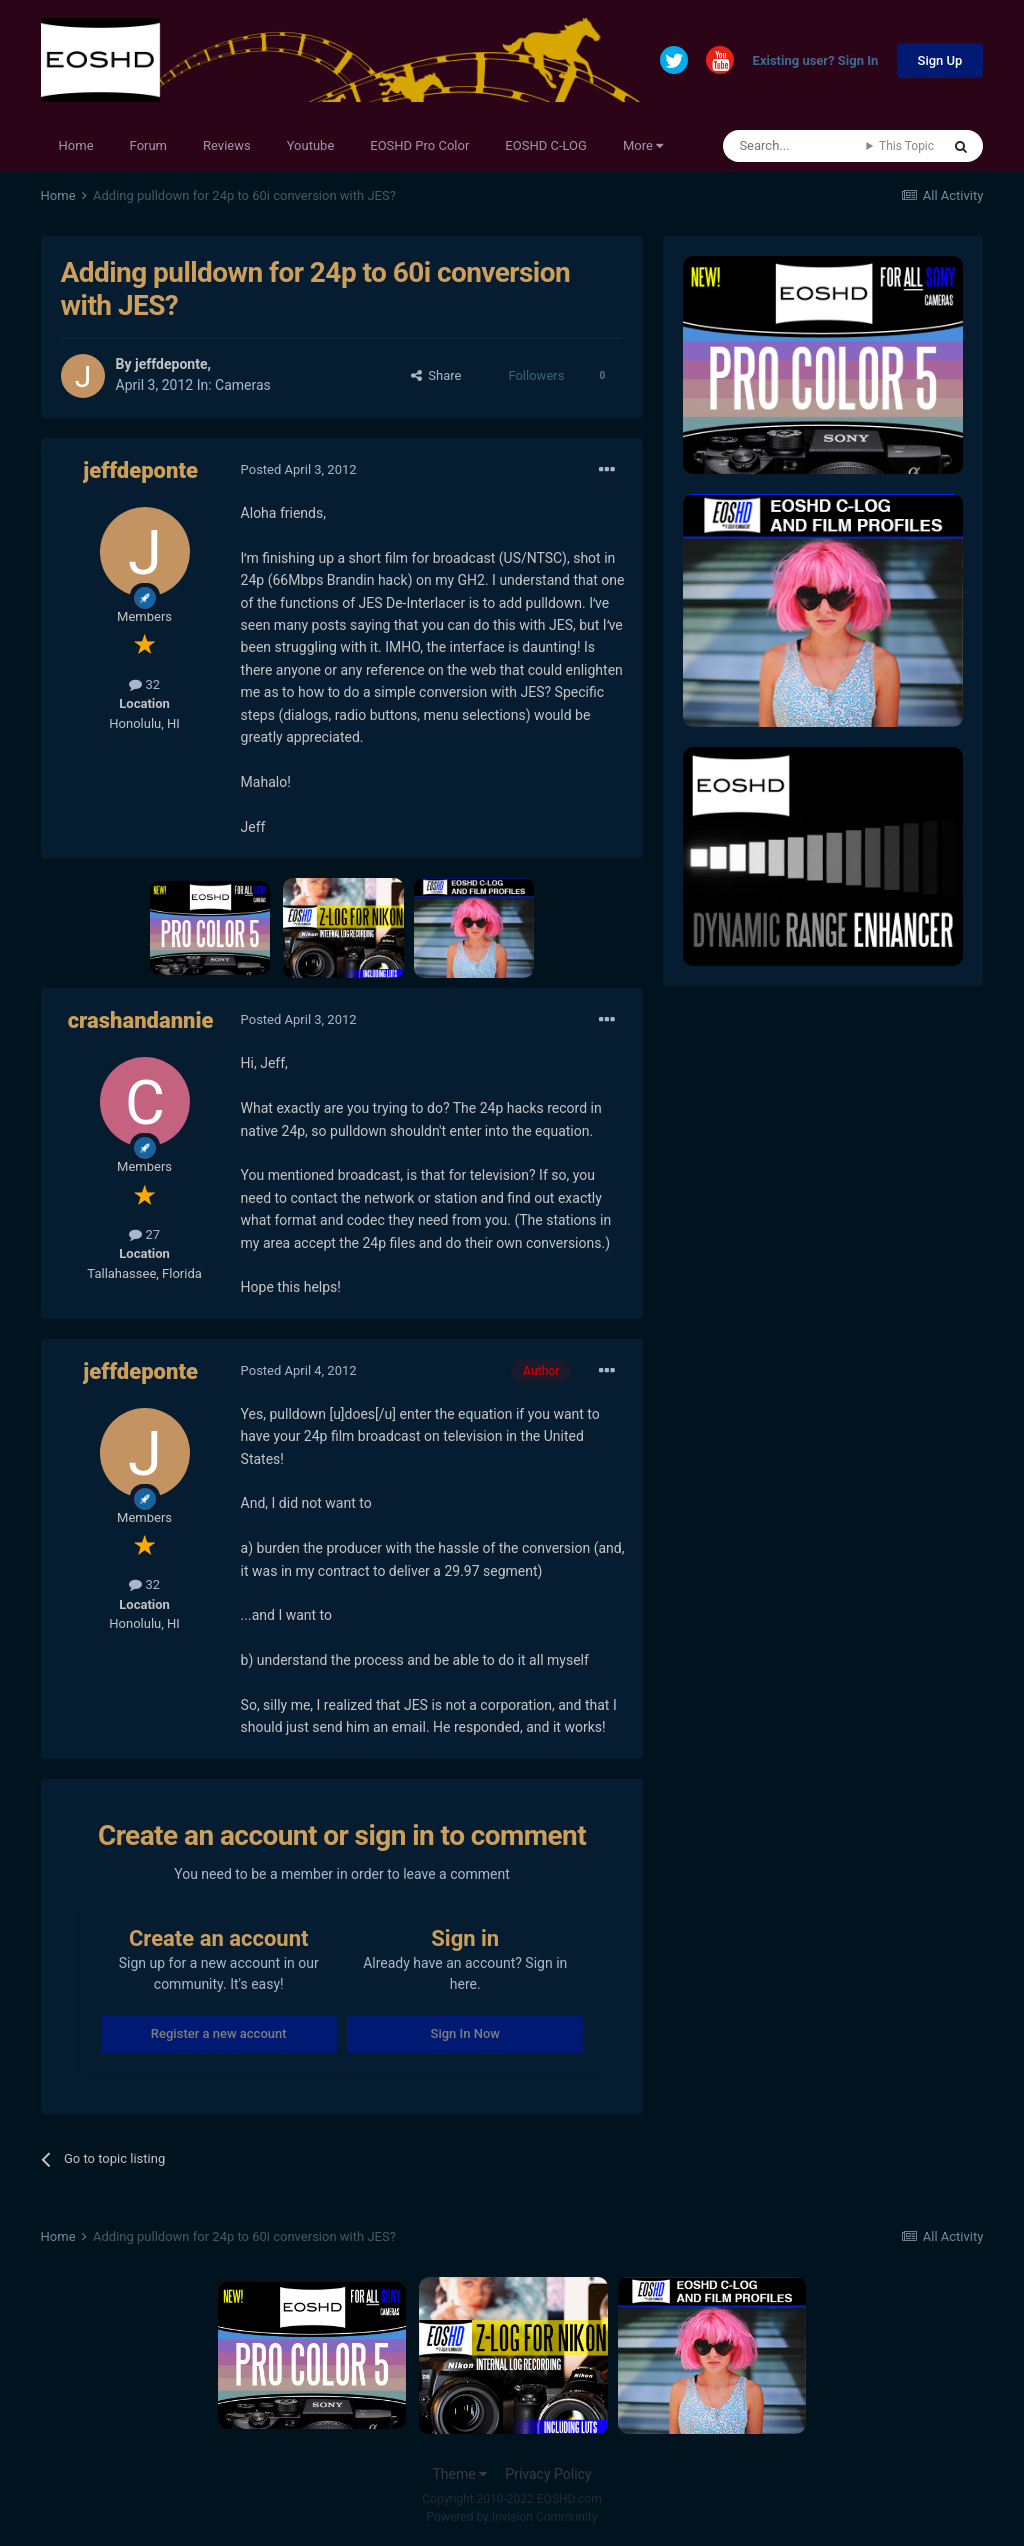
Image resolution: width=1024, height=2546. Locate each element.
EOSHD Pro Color (419, 145)
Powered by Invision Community (512, 2517)
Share (436, 375)
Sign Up (940, 60)
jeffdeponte (171, 364)
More (643, 145)
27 (144, 1234)
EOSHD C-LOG (546, 145)
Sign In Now (465, 2033)
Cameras (243, 385)
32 (144, 684)
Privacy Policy (548, 2474)
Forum (148, 145)
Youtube (311, 145)
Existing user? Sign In (816, 61)
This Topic (906, 146)
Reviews (227, 145)
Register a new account (219, 2033)
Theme (459, 2474)
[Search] (794, 146)
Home (76, 145)
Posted (299, 469)
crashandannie (141, 1020)
